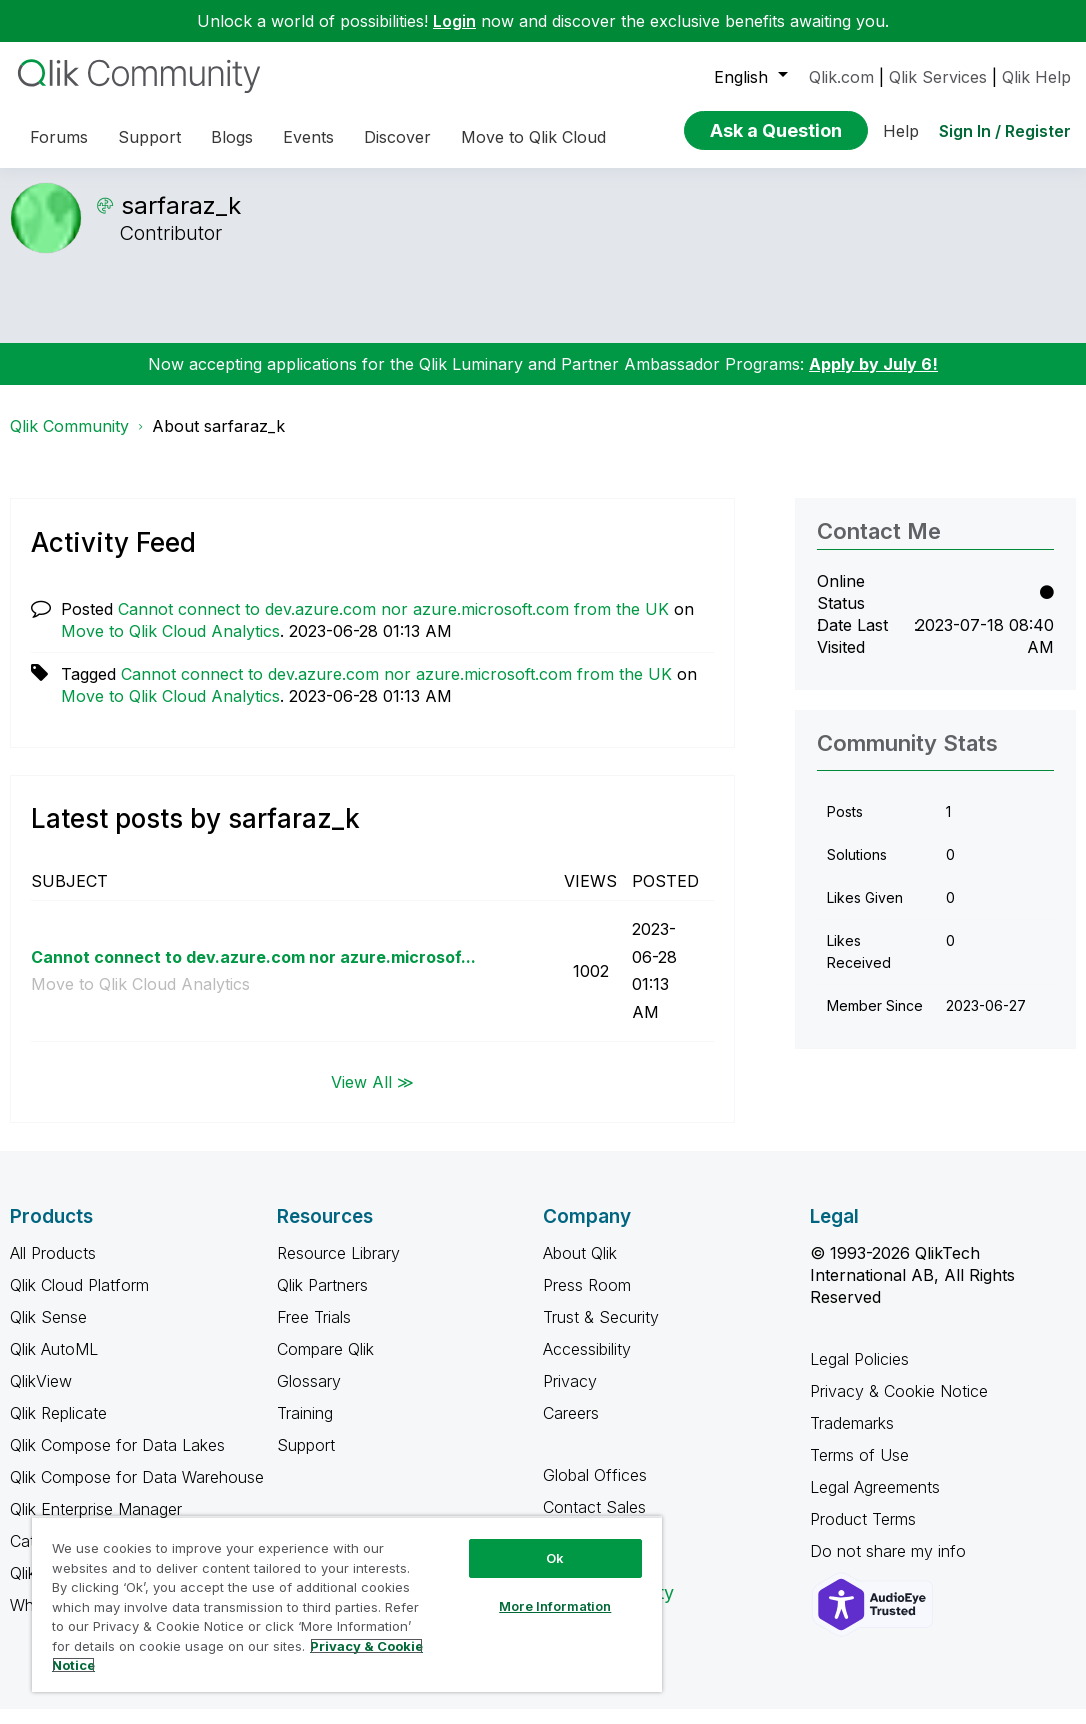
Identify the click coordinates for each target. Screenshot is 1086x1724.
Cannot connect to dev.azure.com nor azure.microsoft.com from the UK (393, 624)
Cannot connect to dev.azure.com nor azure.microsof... (253, 972)
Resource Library (338, 1268)
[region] (347, 1604)
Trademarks (852, 1438)
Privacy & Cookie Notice (899, 1406)
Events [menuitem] (308, 137)
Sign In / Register (1005, 131)
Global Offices (595, 1490)
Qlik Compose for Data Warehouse (137, 1492)
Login (454, 21)
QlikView (41, 1396)
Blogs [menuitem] (232, 137)
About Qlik (580, 1268)
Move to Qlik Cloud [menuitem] (533, 137)
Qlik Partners (322, 1300)
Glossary (309, 1396)
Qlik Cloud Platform (79, 1300)
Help (901, 131)
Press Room (587, 1300)
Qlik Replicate (58, 1428)
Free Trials (314, 1332)
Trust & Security (601, 1332)
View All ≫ (372, 1096)
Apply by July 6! (873, 379)
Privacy (570, 1396)
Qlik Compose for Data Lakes (117, 1460)
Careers (571, 1428)
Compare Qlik (325, 1364)
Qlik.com (841, 77)
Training (305, 1428)
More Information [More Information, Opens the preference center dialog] (555, 1606)
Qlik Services (938, 77)
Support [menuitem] (149, 137)
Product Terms (863, 1534)
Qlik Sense (48, 1332)
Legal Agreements (875, 1502)
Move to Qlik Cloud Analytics (170, 646)
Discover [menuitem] (397, 137)
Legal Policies (859, 1374)
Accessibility (587, 1364)
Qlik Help (1036, 77)
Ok (555, 1558)
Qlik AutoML (54, 1364)
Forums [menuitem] (59, 137)
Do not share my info (890, 1566)
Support (306, 1460)
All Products (53, 1268)
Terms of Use (859, 1470)
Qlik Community (69, 441)
